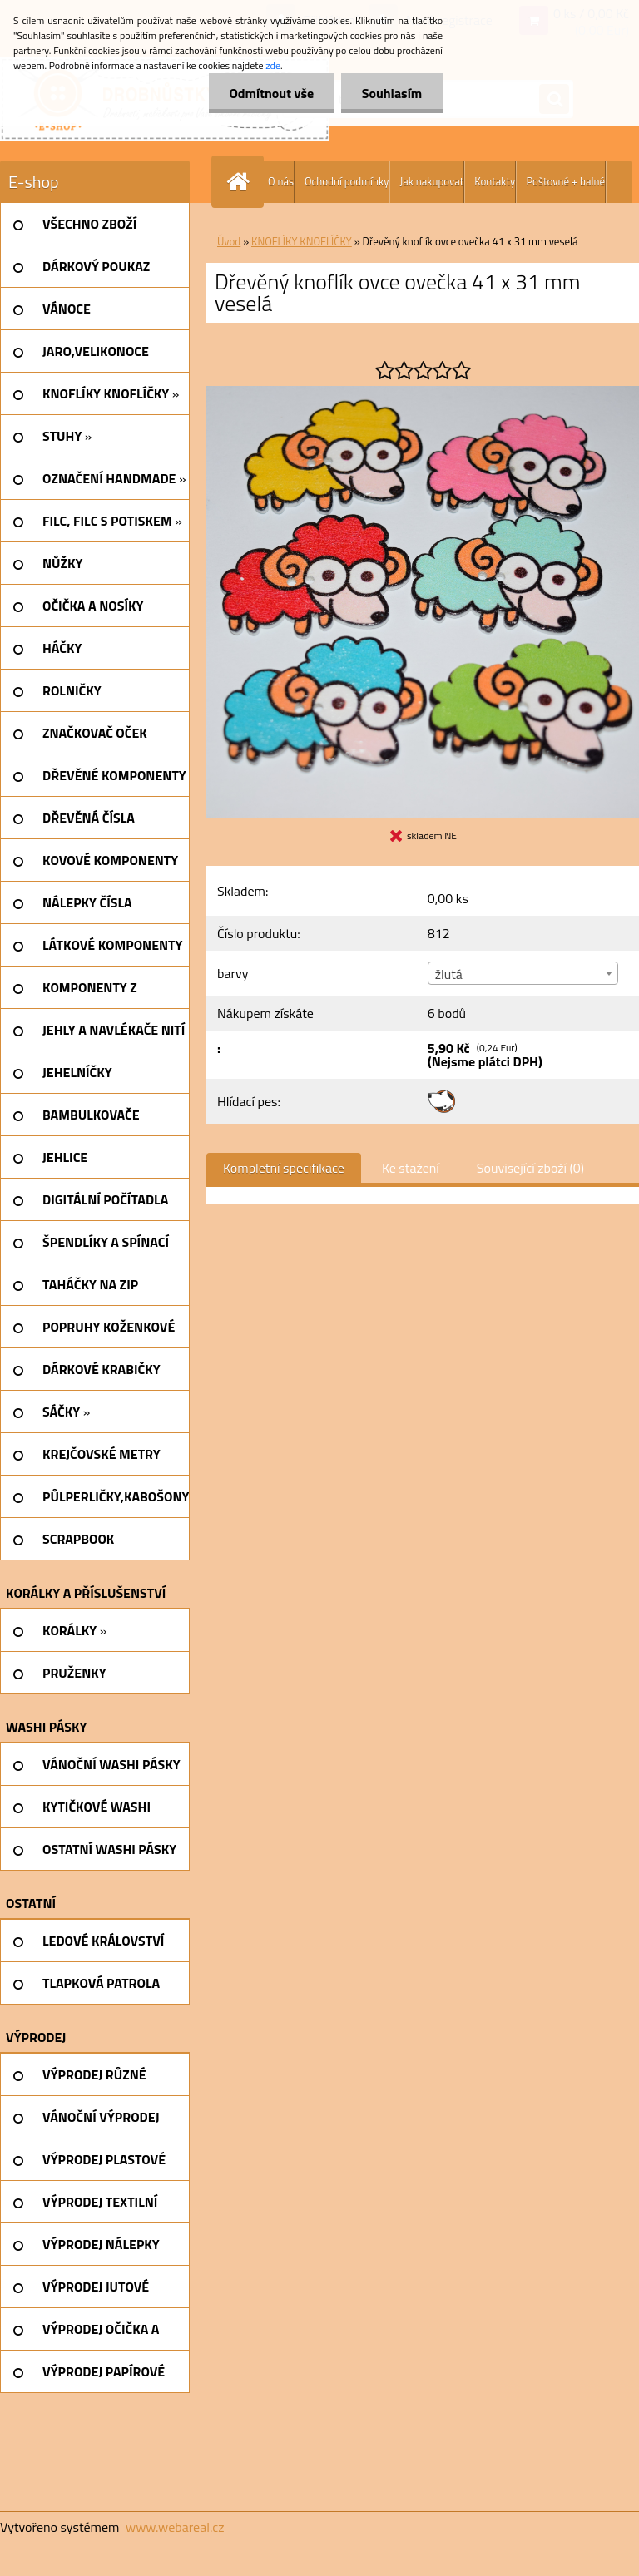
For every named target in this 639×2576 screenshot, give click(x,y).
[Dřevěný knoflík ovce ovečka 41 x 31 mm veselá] (422, 393)
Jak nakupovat (431, 181)
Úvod (228, 241)
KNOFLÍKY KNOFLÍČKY (301, 241)
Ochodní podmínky (347, 181)
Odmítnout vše (271, 93)
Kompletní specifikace (283, 1168)
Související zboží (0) (530, 1168)
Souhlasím (391, 93)
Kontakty (494, 181)
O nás (281, 181)
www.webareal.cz (175, 2527)
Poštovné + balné (565, 181)
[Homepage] (241, 182)
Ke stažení (410, 1168)
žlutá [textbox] (449, 974)
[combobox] (523, 973)
